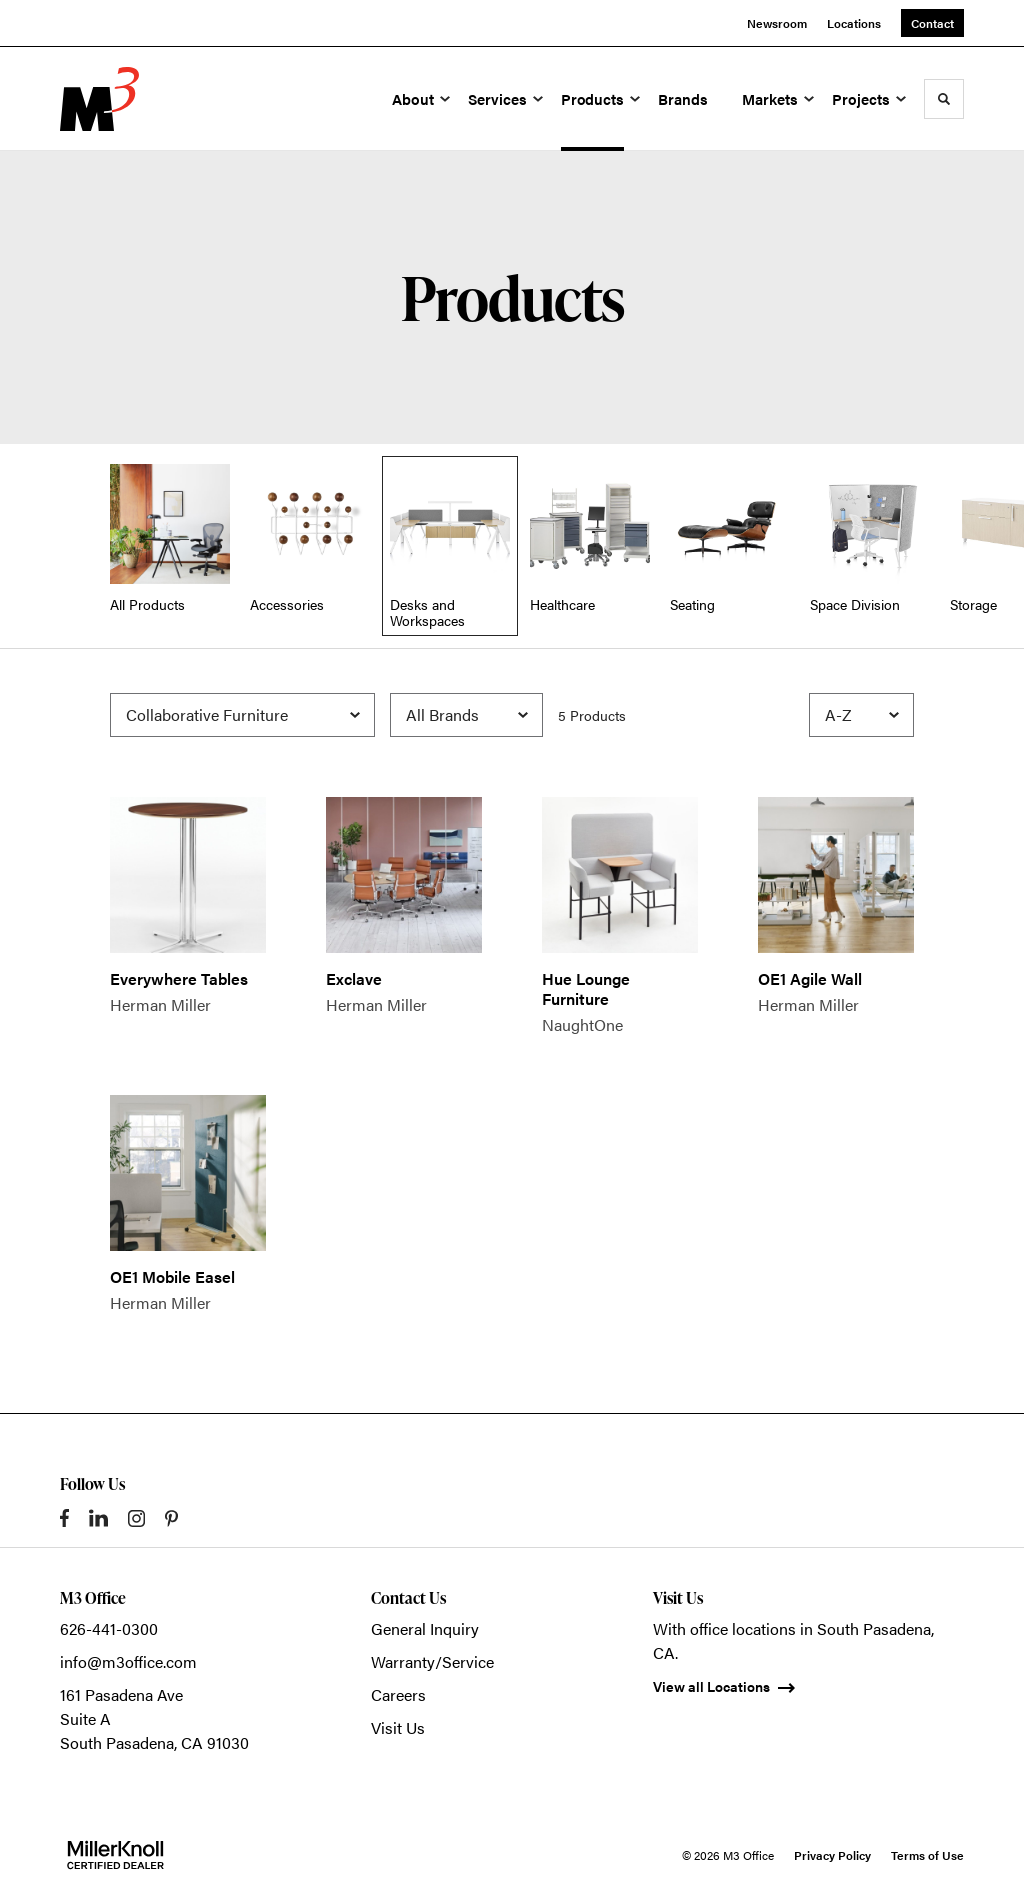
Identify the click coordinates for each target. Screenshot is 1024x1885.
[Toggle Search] (944, 99)
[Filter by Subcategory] (242, 715)
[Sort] (861, 715)
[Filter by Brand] (466, 715)
